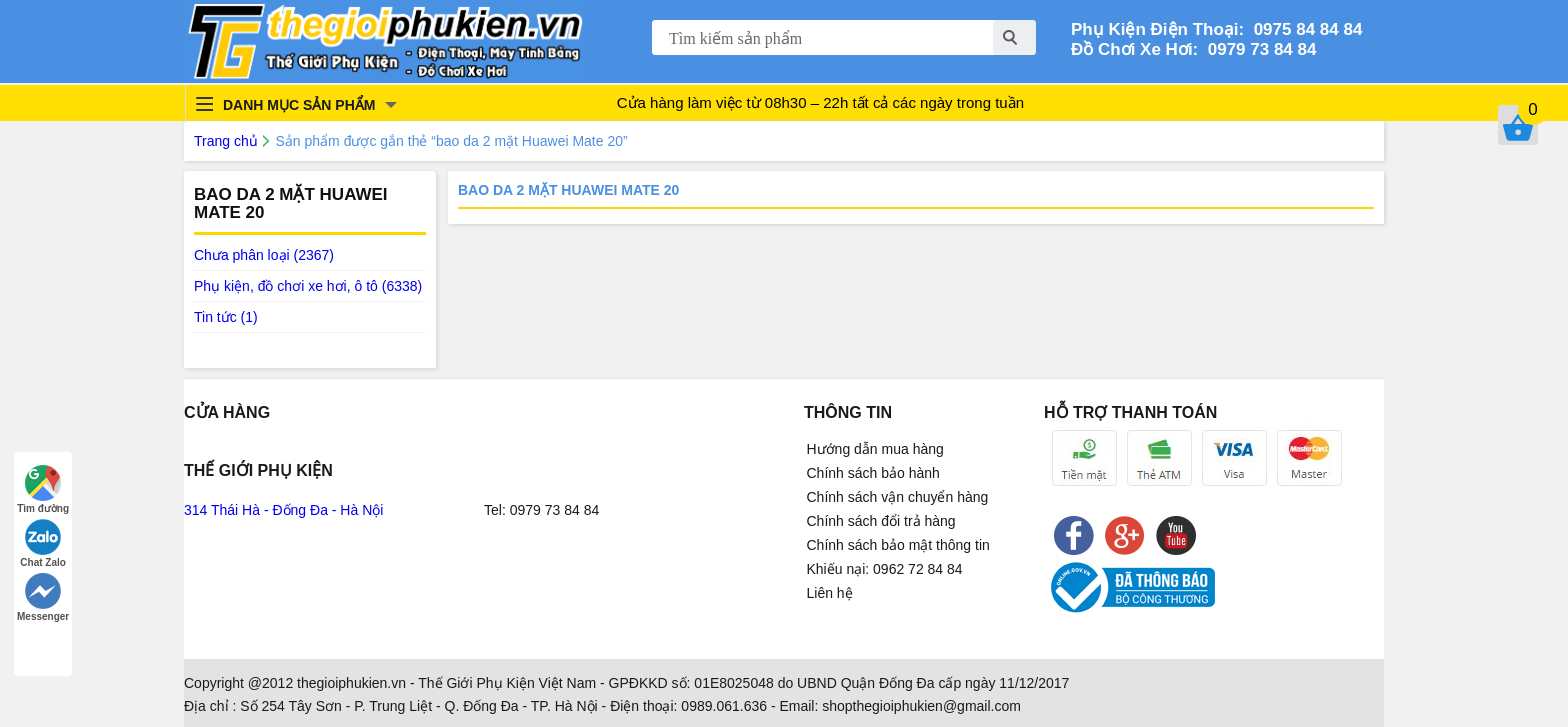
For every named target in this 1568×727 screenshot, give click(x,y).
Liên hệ (830, 593)
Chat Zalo (43, 543)
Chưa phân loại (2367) (264, 255)
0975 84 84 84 (1303, 29)
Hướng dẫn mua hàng (875, 449)
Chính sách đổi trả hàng (881, 521)
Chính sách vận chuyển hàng (898, 497)
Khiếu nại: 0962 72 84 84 (885, 569)
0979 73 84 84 (1257, 49)
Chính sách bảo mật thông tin (898, 545)
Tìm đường (43, 489)
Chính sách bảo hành (873, 473)
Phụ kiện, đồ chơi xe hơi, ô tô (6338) (308, 286)
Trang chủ (226, 141)
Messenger (43, 597)
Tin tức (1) (226, 317)
